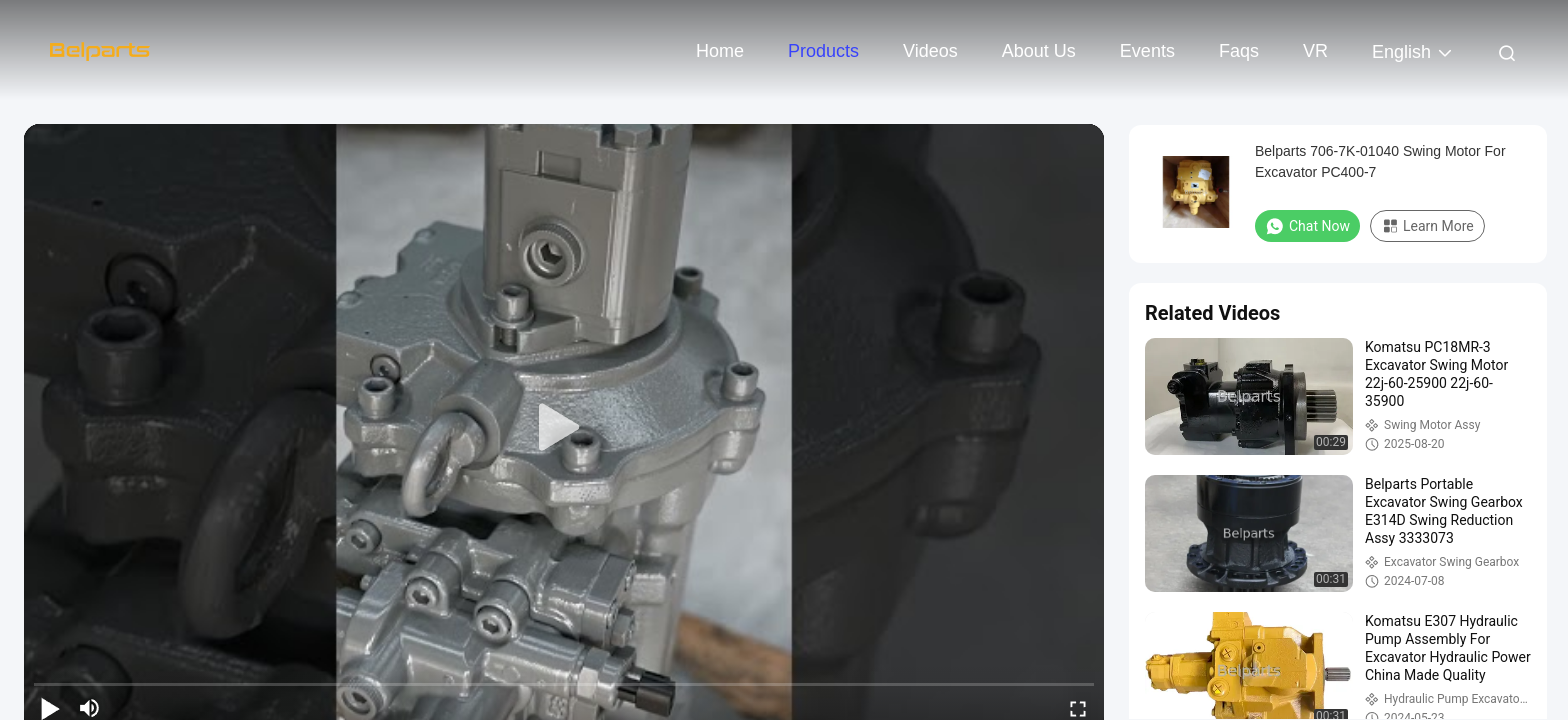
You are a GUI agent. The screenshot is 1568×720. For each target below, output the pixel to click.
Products (823, 51)
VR (1315, 51)
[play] (564, 428)
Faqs (1239, 51)
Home (720, 51)
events (1147, 51)
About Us (1039, 51)
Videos (930, 51)
